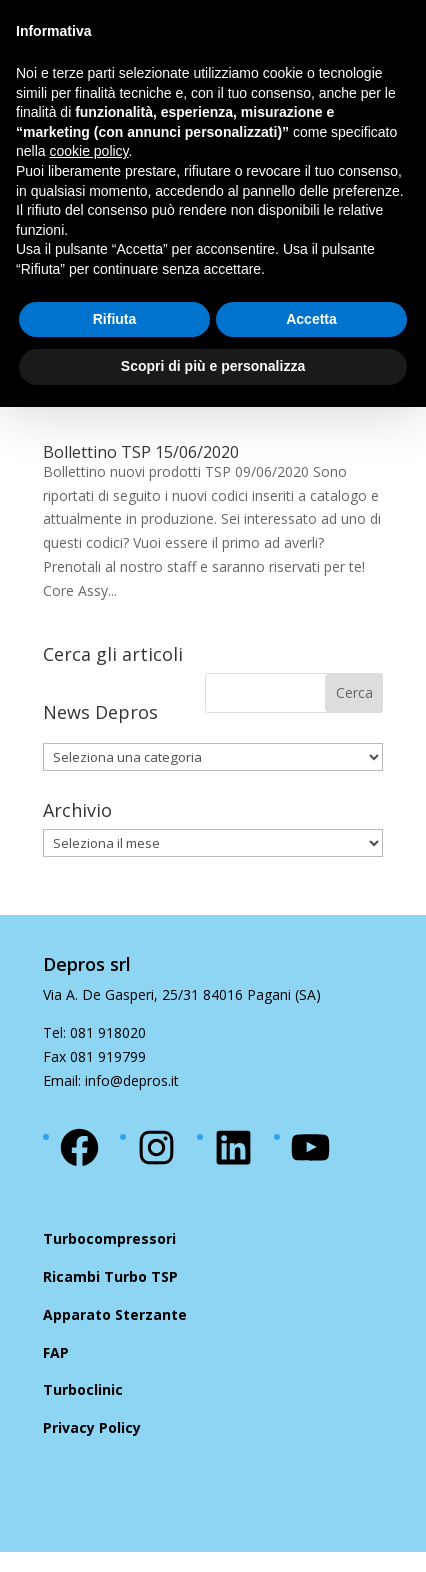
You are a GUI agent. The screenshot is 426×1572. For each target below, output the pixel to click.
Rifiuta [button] (115, 319)
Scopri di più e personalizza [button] (213, 366)
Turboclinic (83, 1389)
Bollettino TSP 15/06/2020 (141, 452)
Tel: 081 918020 (94, 1032)
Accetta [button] (311, 319)
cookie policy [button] (88, 151)
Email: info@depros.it (111, 1080)
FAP (56, 1352)
